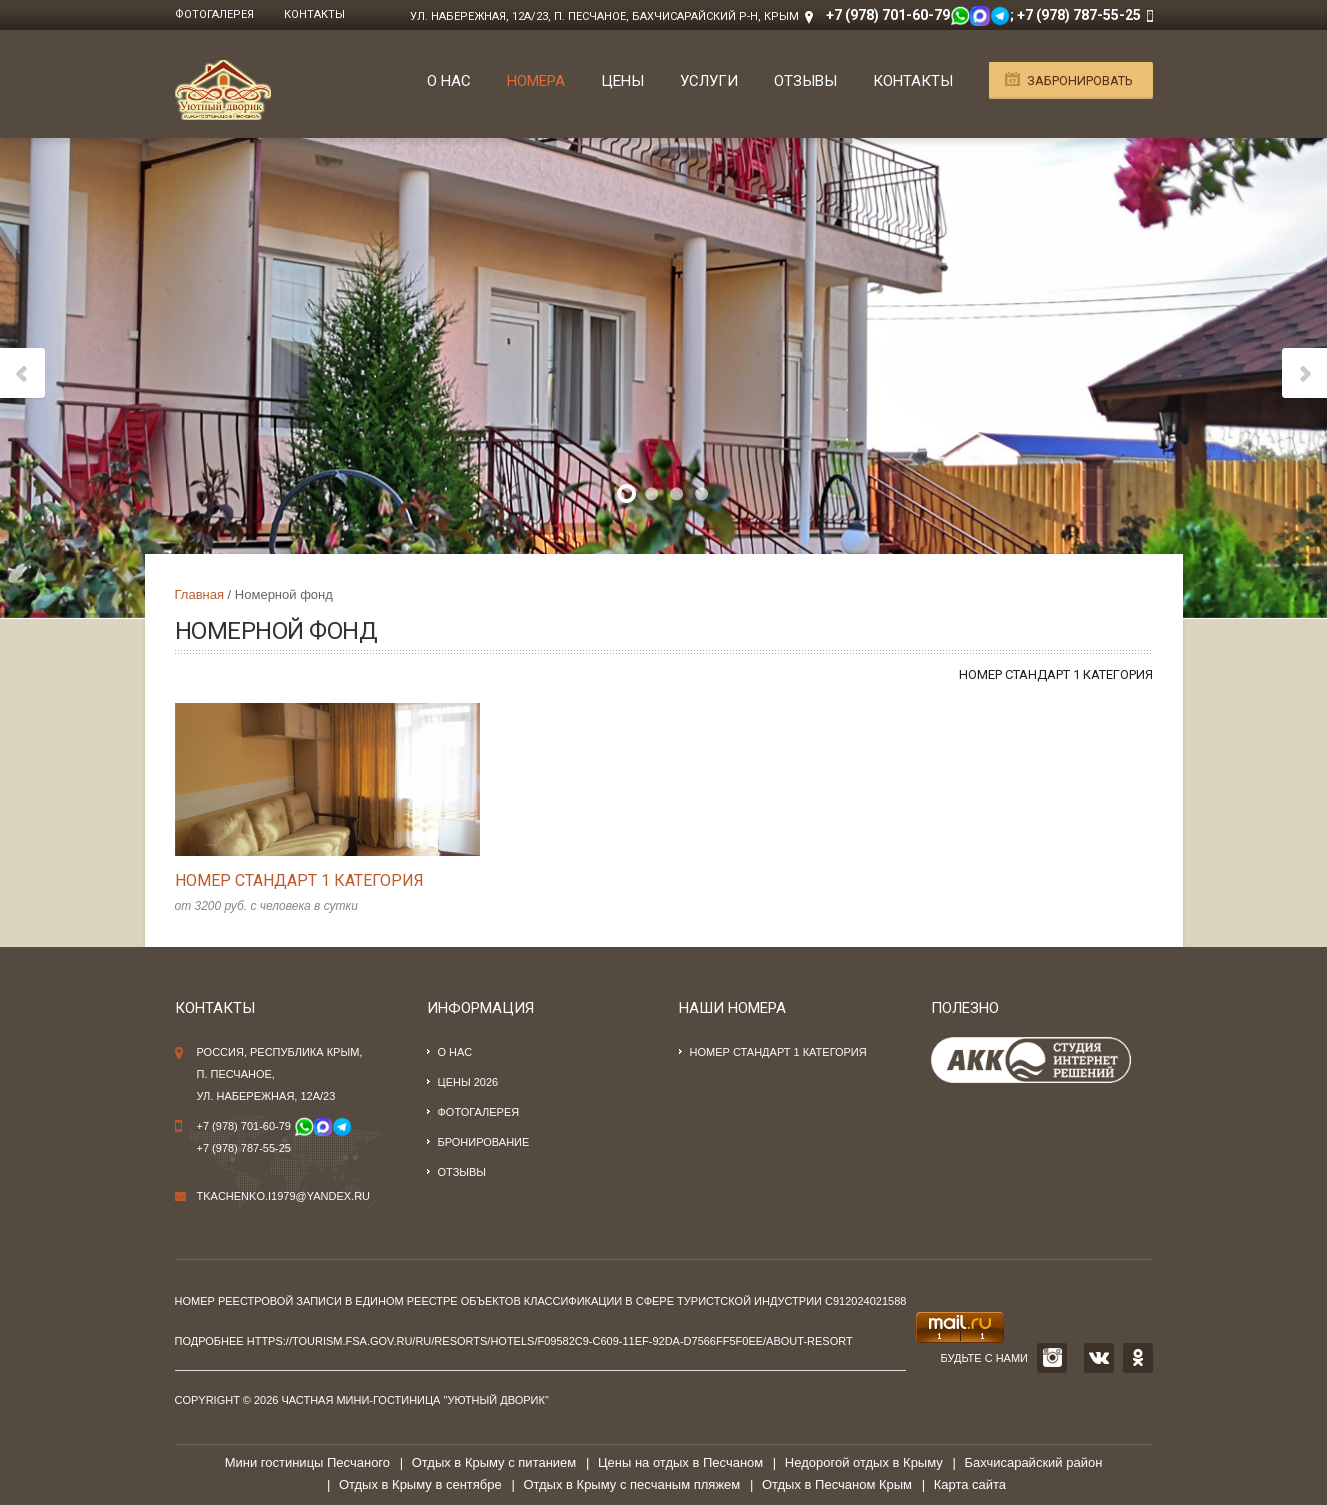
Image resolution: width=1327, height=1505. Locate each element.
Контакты (314, 14)
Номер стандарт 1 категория (1056, 674)
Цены (622, 81)
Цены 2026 (468, 1082)
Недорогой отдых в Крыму (864, 1462)
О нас (449, 81)
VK (1099, 1358)
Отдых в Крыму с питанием (494, 1462)
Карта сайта (970, 1484)
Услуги (709, 81)
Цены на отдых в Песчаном (680, 1462)
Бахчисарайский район (1033, 1462)
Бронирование (484, 1142)
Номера (536, 81)
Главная (199, 594)
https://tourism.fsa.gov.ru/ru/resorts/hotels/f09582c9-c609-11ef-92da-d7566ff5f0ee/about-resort (550, 1341)
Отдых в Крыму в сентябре (420, 1484)
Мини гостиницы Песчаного (307, 1462)
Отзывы (805, 81)
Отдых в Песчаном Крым (837, 1484)
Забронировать (1080, 80)
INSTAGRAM (1052, 1358)
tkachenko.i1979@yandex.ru (284, 1196)
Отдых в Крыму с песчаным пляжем (631, 1484)
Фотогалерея (214, 14)
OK (1138, 1358)
